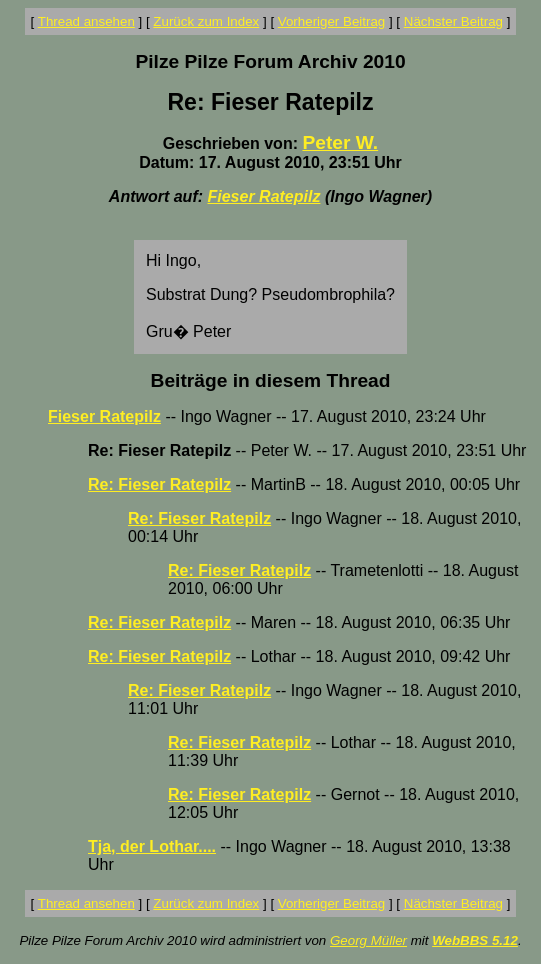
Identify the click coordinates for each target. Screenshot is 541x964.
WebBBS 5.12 (475, 940)
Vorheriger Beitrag (331, 21)
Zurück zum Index (206, 21)
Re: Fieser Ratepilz (159, 484)
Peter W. (340, 142)
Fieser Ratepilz (264, 196)
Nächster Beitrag (453, 21)
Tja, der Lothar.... (152, 846)
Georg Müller (368, 940)
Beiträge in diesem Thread (271, 380)
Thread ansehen (86, 21)
